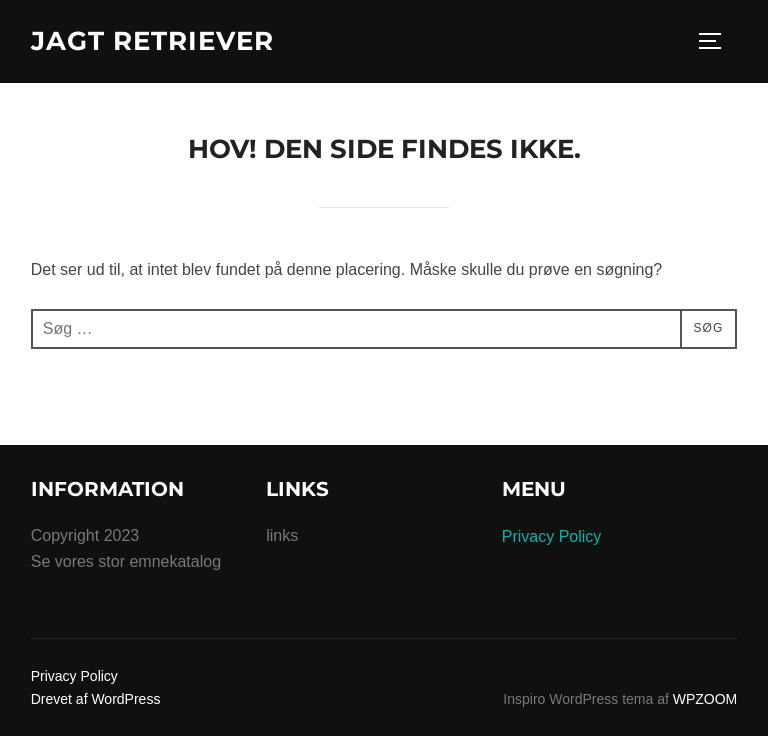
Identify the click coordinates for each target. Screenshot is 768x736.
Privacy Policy (552, 536)
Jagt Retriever (152, 41)
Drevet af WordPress (96, 699)
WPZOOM (705, 699)
